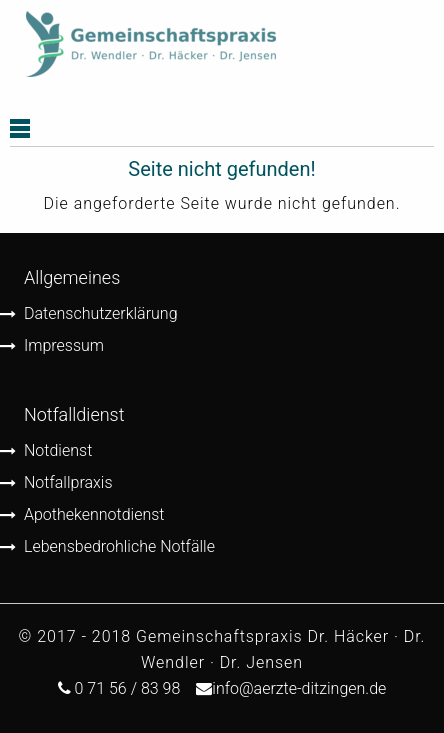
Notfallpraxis (68, 482)
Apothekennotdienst (94, 514)
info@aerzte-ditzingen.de (299, 688)
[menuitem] (151, 45)
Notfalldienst (74, 414)
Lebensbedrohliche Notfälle (119, 546)
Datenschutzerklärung (101, 313)
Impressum (64, 345)
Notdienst (58, 450)
